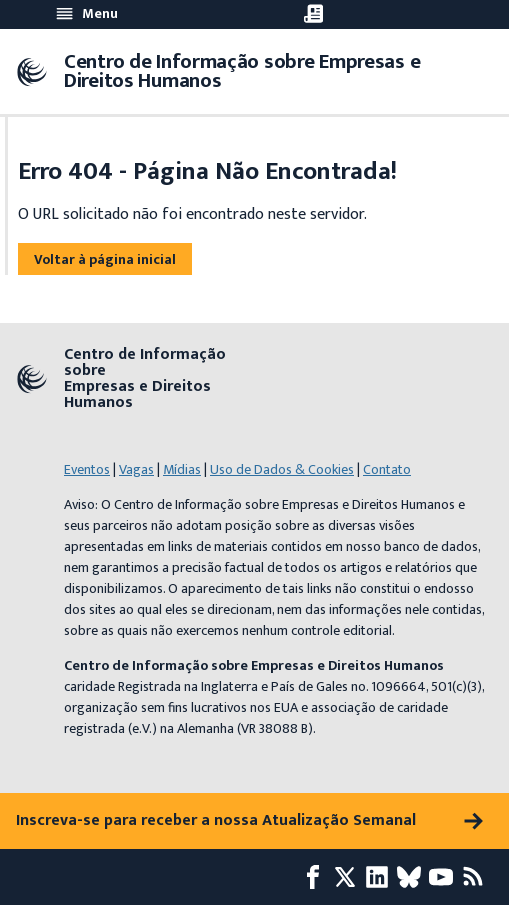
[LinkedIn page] (381, 877)
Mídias (182, 469)
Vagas (136, 469)
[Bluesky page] (413, 877)
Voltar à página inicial (105, 259)
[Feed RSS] (477, 877)
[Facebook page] (317, 877)
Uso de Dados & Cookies (282, 469)
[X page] (349, 877)
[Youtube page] (445, 877)
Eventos (87, 469)
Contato (387, 469)
